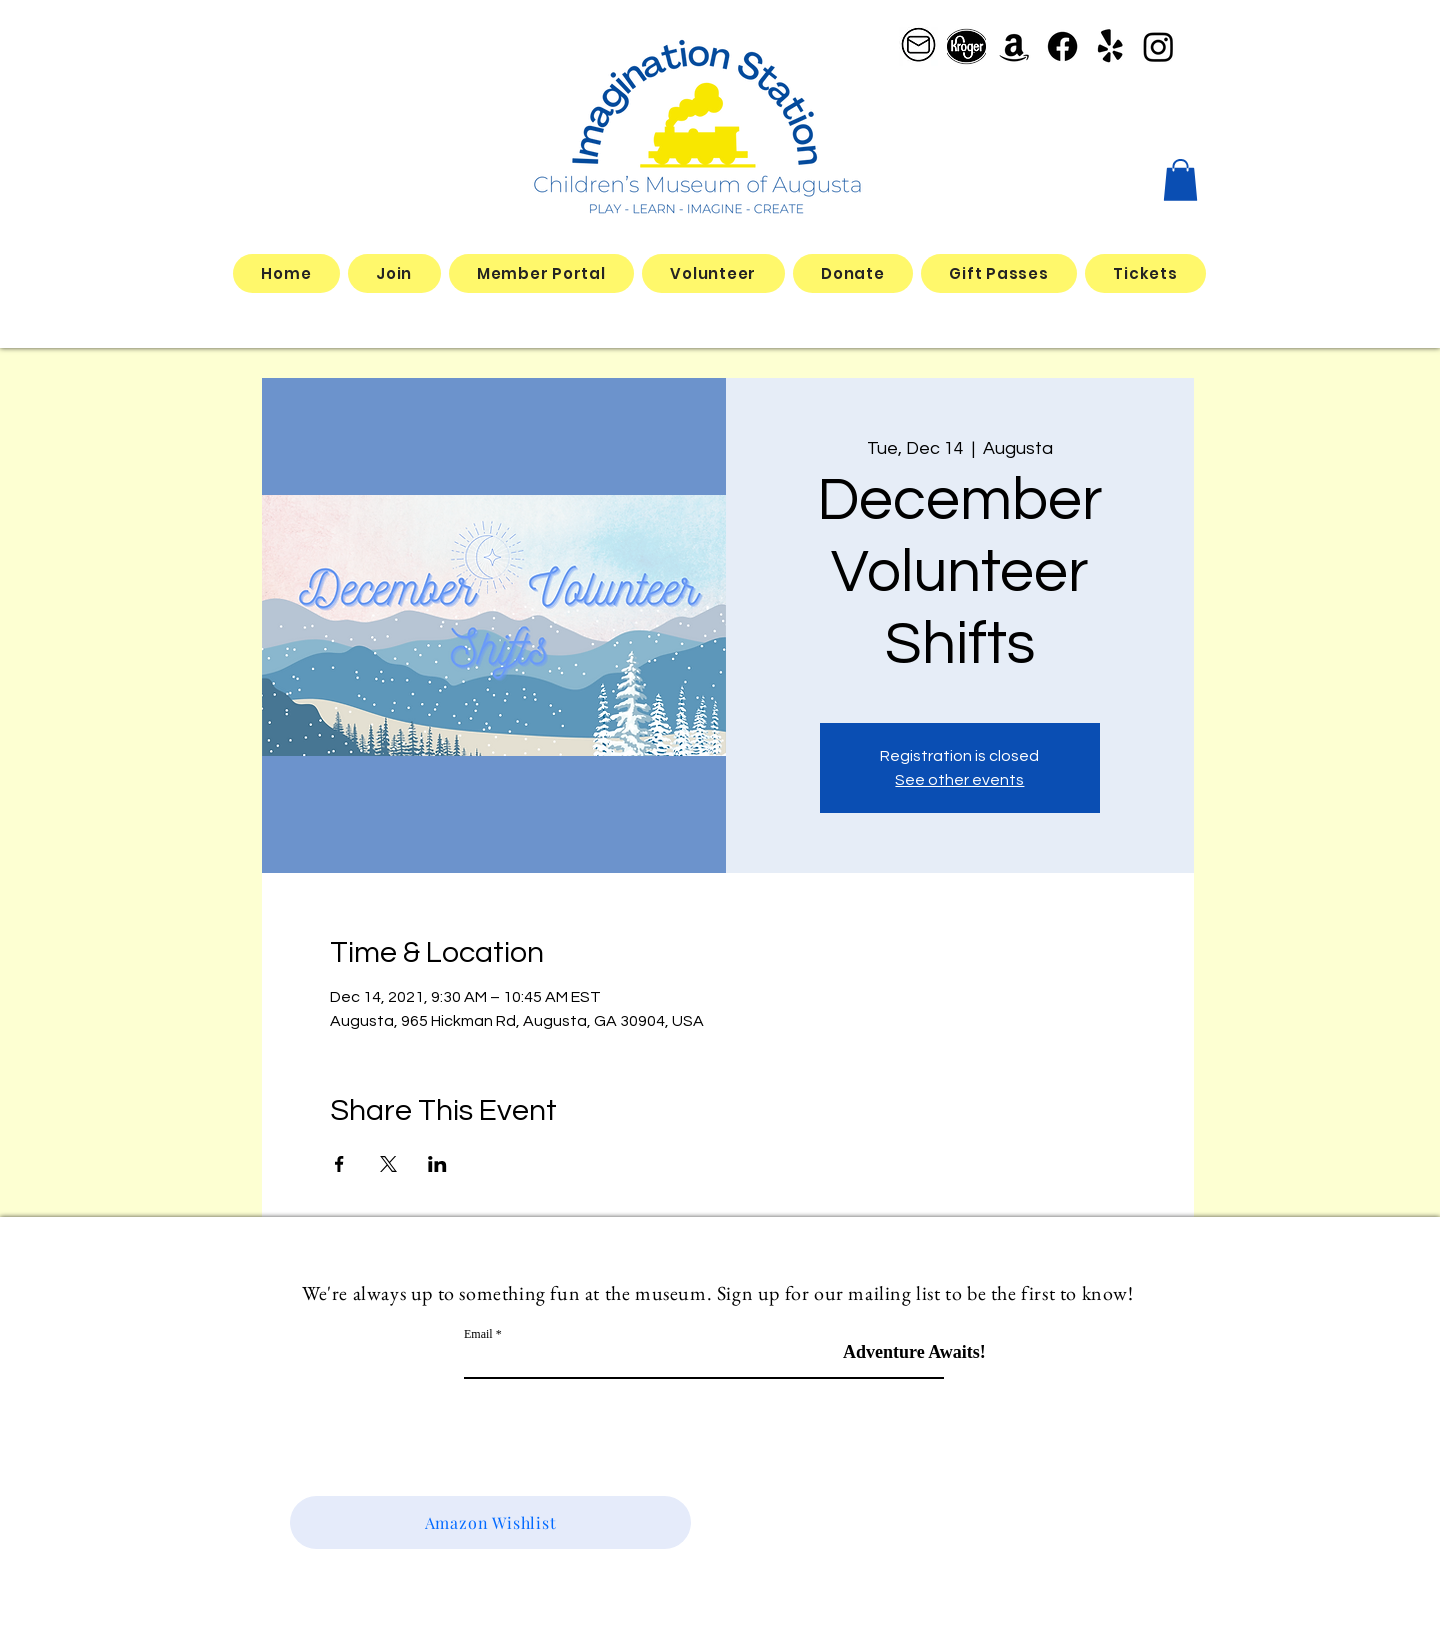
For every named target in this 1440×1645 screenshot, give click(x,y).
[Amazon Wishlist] (490, 1522)
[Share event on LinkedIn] (437, 1164)
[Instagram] (1158, 46)
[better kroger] (966, 46)
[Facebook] (1062, 46)
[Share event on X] (388, 1164)
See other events (959, 780)
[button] (1180, 180)
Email (478, 1334)
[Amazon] (1014, 46)
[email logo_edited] (918, 46)
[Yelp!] (1110, 46)
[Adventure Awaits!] (914, 1352)
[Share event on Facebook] (339, 1164)
